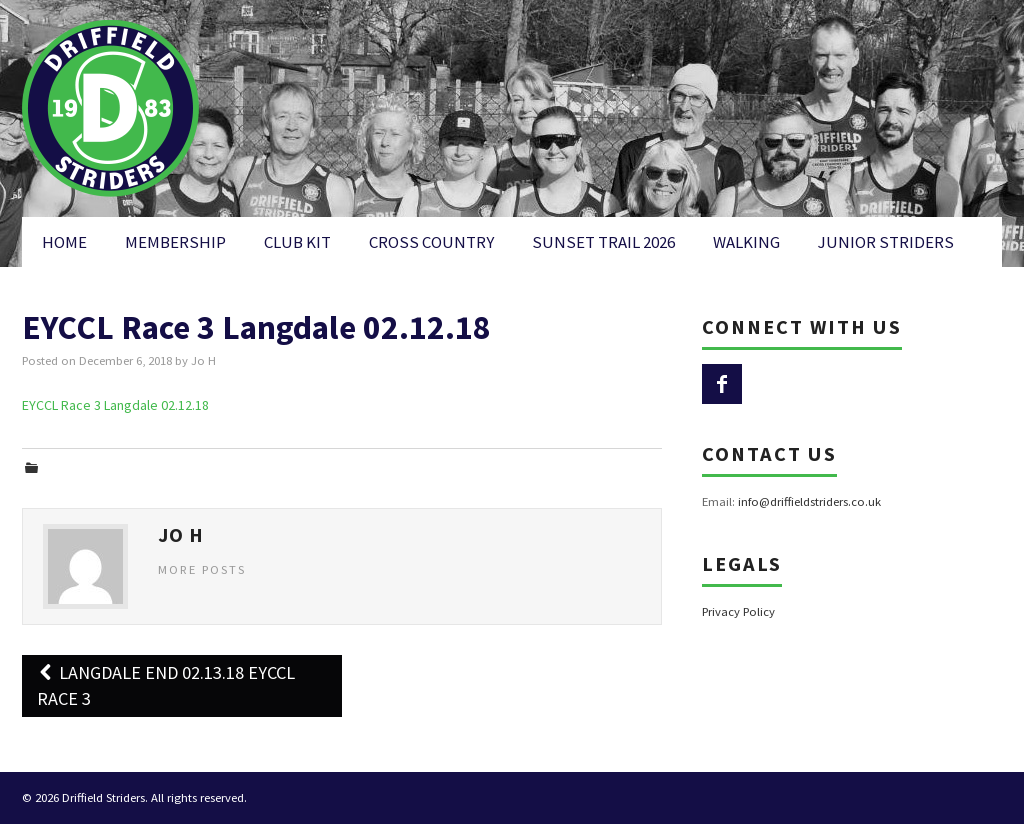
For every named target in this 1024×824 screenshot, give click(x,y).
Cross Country (431, 242)
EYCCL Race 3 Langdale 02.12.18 (115, 405)
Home (64, 242)
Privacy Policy (738, 611)
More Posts (202, 569)
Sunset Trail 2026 (603, 242)
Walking (746, 242)
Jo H (203, 360)
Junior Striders (886, 242)
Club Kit (297, 242)
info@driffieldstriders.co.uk (809, 501)
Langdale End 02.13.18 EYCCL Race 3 (166, 685)
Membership (175, 242)
